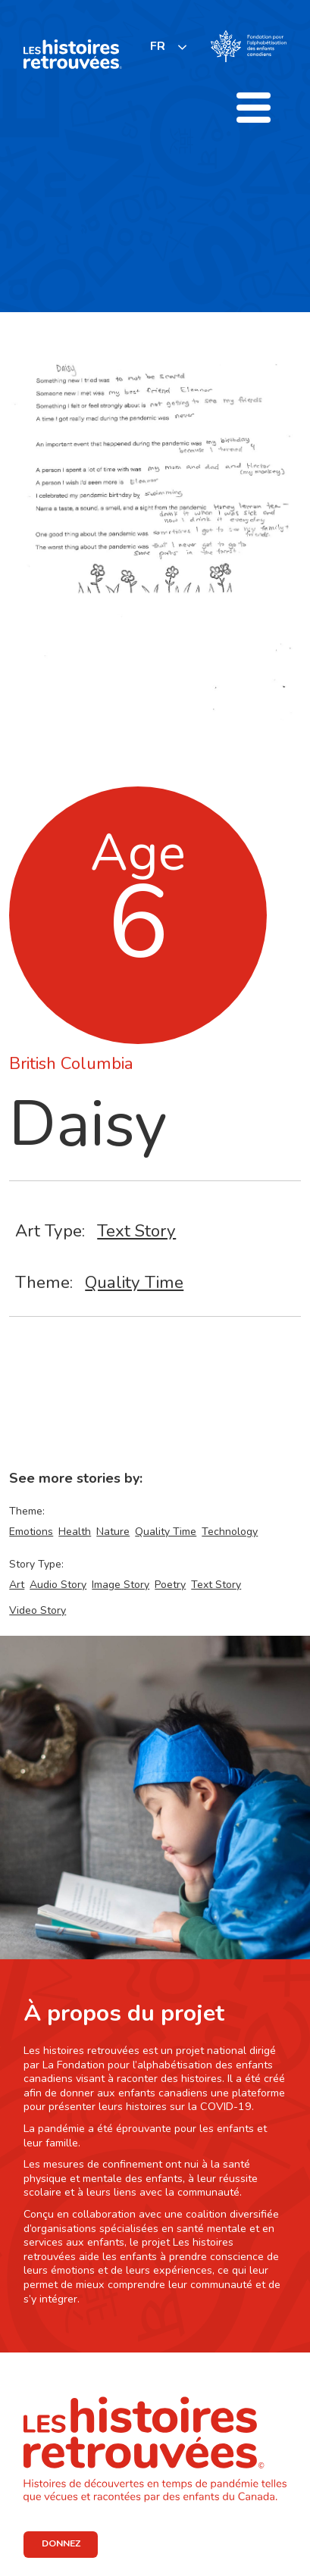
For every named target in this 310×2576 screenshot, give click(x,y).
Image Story (120, 1584)
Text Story (136, 1231)
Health (74, 1531)
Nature (113, 1531)
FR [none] (157, 46)
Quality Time (134, 1282)
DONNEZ (61, 2543)
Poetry (170, 1584)
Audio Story (58, 1584)
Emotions (31, 1531)
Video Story (37, 1610)
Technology (230, 1531)
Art (16, 1584)
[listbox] (169, 47)
